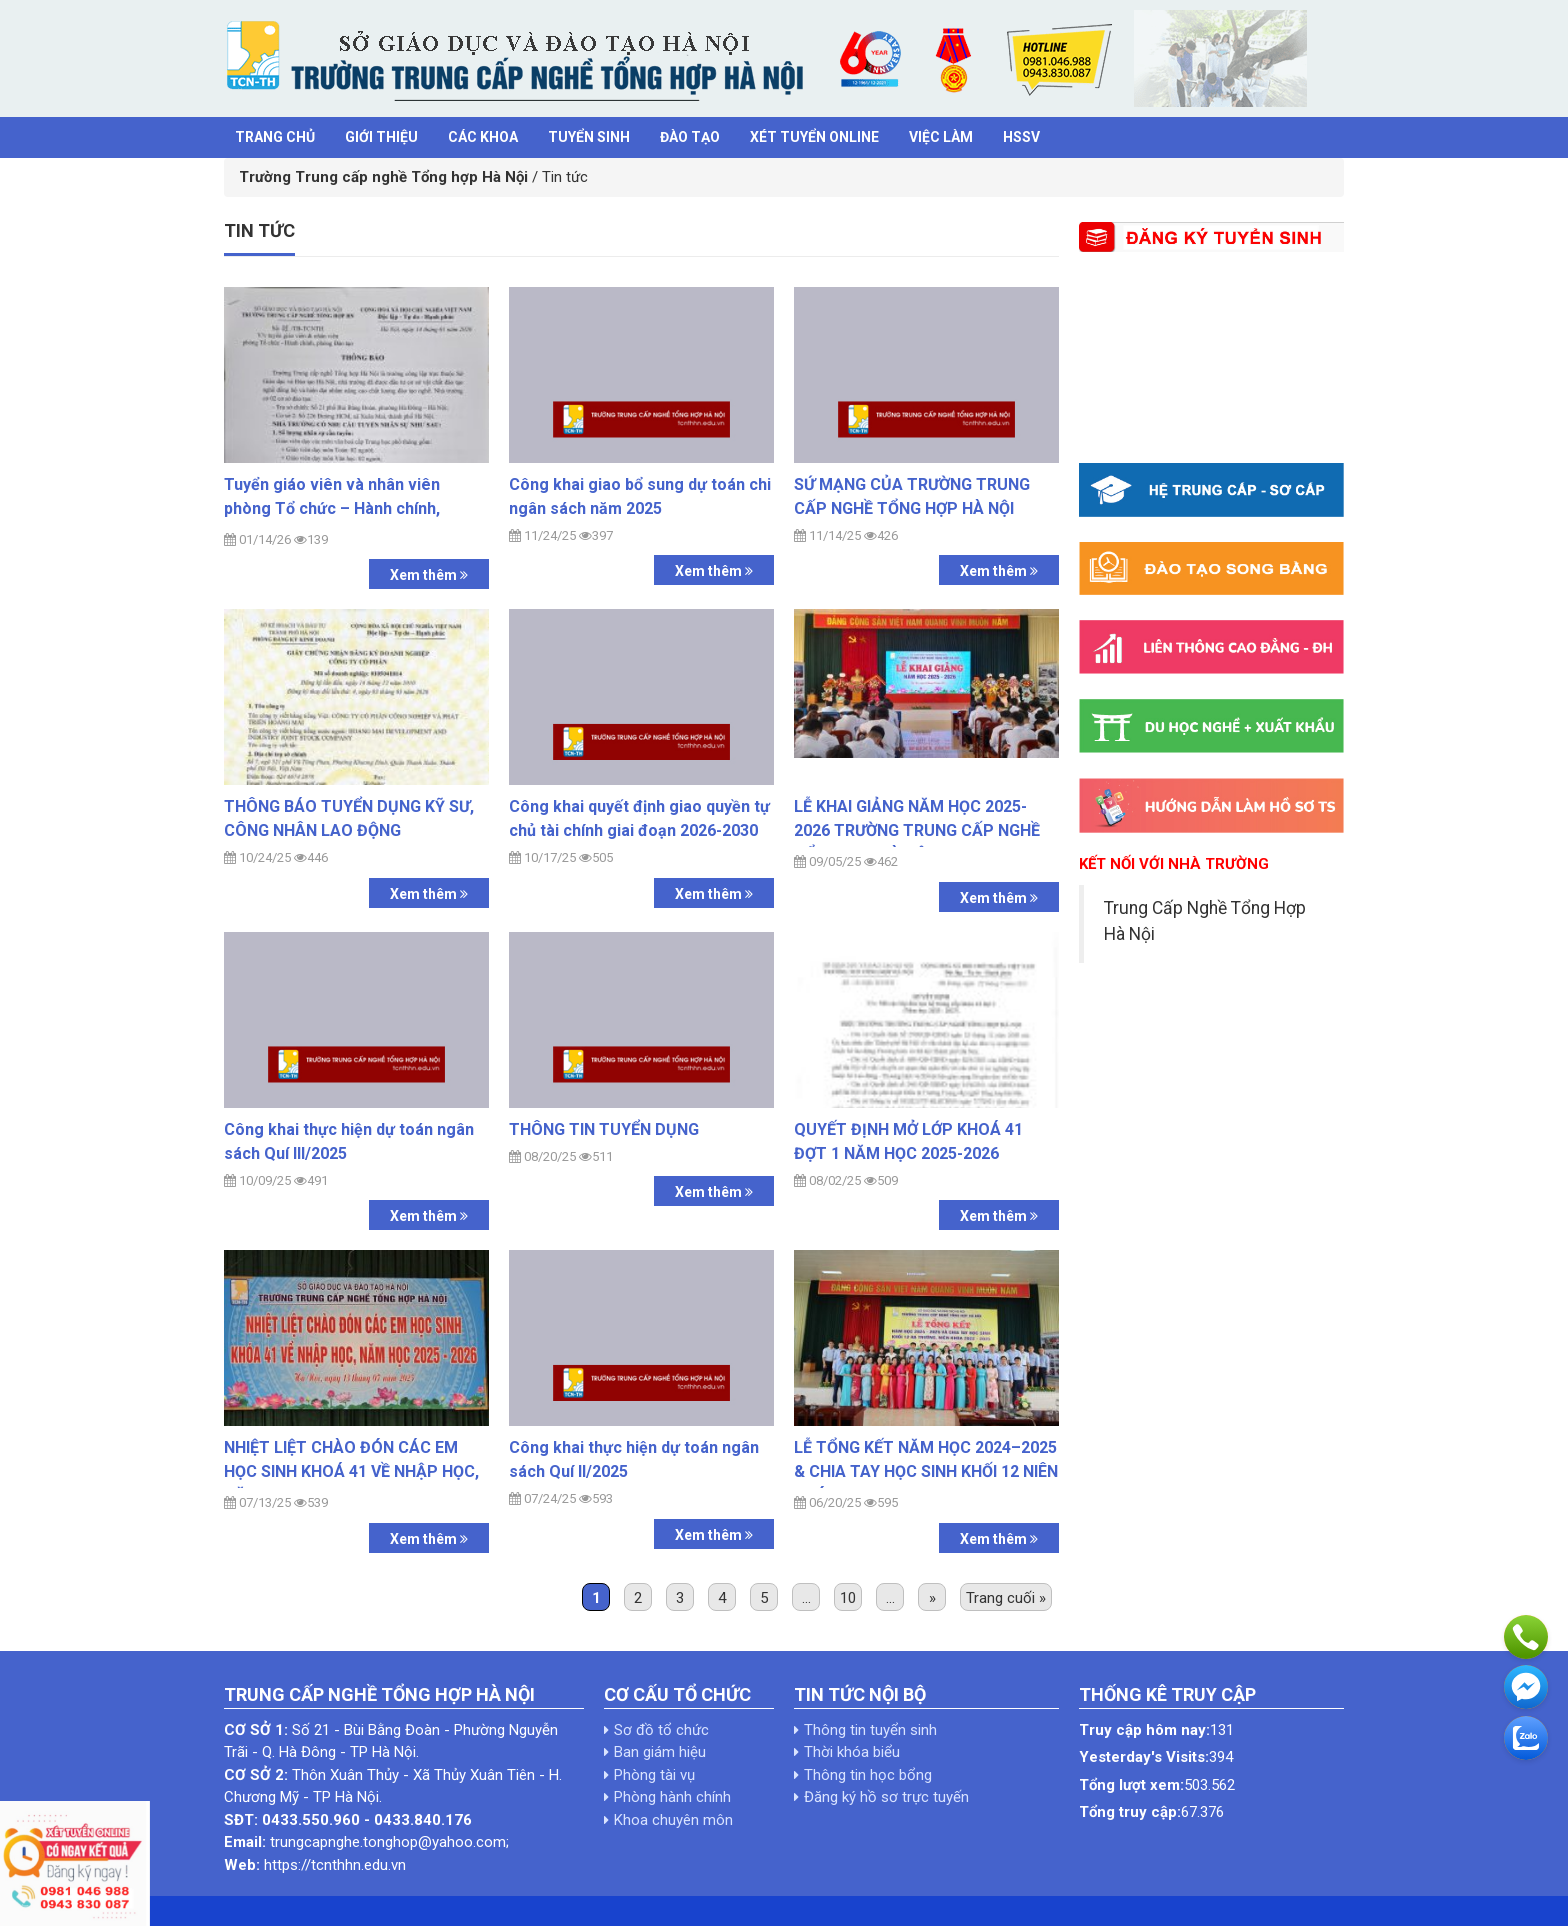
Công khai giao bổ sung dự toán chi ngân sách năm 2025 (640, 496)
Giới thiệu (381, 137)
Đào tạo (690, 137)
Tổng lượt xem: (1131, 1785)
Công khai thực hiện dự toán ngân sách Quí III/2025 (349, 1141)
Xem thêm (429, 575)
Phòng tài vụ (654, 1775)
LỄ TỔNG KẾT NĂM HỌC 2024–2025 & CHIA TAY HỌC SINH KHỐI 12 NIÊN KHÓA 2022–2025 (926, 1471)
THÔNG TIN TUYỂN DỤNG (604, 1129)
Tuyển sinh (589, 137)
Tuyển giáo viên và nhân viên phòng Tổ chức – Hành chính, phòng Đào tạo (332, 508)
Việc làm (941, 137)
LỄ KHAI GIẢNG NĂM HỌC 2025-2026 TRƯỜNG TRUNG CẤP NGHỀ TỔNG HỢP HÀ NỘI (917, 830)
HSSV (1021, 137)
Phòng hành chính (672, 1797)
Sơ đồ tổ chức (661, 1730)
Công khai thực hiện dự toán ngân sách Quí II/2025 (634, 1459)
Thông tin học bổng (868, 1775)
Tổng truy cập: (1130, 1812)
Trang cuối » (1006, 1598)
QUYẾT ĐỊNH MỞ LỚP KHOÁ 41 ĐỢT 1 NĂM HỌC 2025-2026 (908, 1141)
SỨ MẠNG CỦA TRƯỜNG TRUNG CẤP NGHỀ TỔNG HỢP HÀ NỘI (912, 496)
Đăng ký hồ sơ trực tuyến (886, 1797)
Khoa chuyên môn (673, 1820)
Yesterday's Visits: (1144, 1757)
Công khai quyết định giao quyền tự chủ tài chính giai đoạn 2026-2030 (639, 818)
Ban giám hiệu (660, 1752)
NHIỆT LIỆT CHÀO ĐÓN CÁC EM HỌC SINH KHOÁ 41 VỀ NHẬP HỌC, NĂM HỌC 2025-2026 (351, 1471)
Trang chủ (275, 137)
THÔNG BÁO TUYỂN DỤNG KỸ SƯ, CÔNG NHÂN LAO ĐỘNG (349, 818)
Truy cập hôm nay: (1144, 1730)
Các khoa (483, 137)
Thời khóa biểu (852, 1752)
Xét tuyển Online (814, 137)
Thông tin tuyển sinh (870, 1730)
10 (848, 1598)
